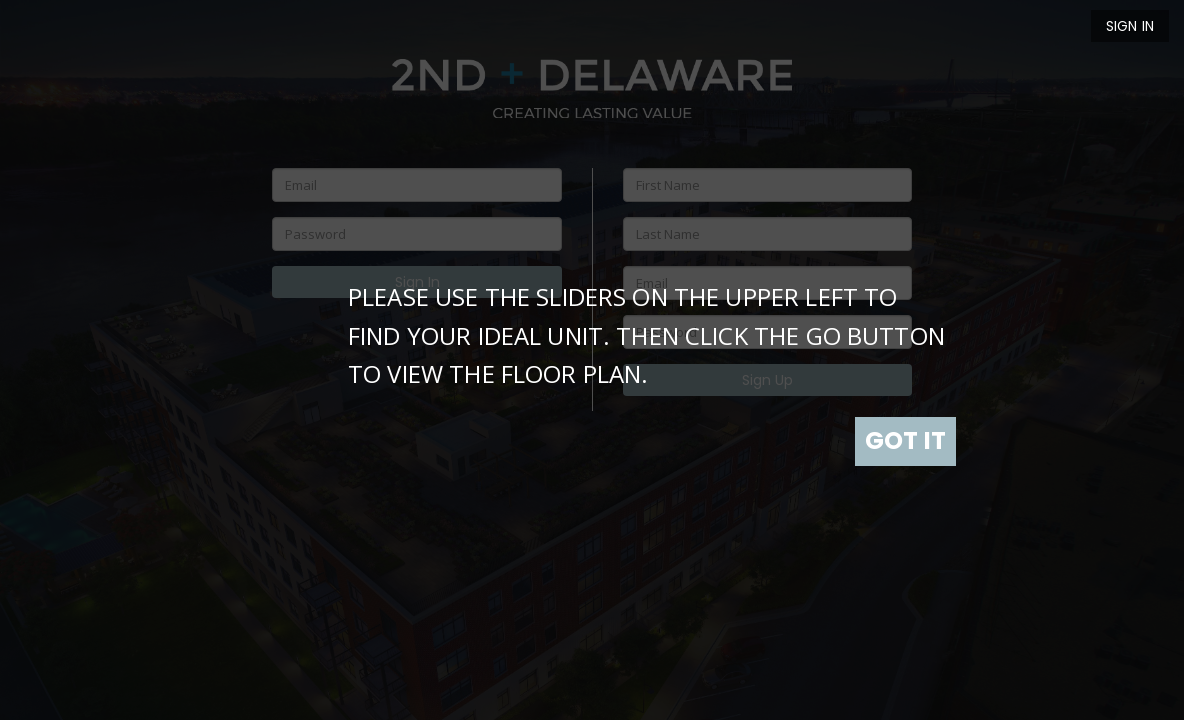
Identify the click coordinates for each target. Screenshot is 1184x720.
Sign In (1130, 26)
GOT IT (905, 440)
